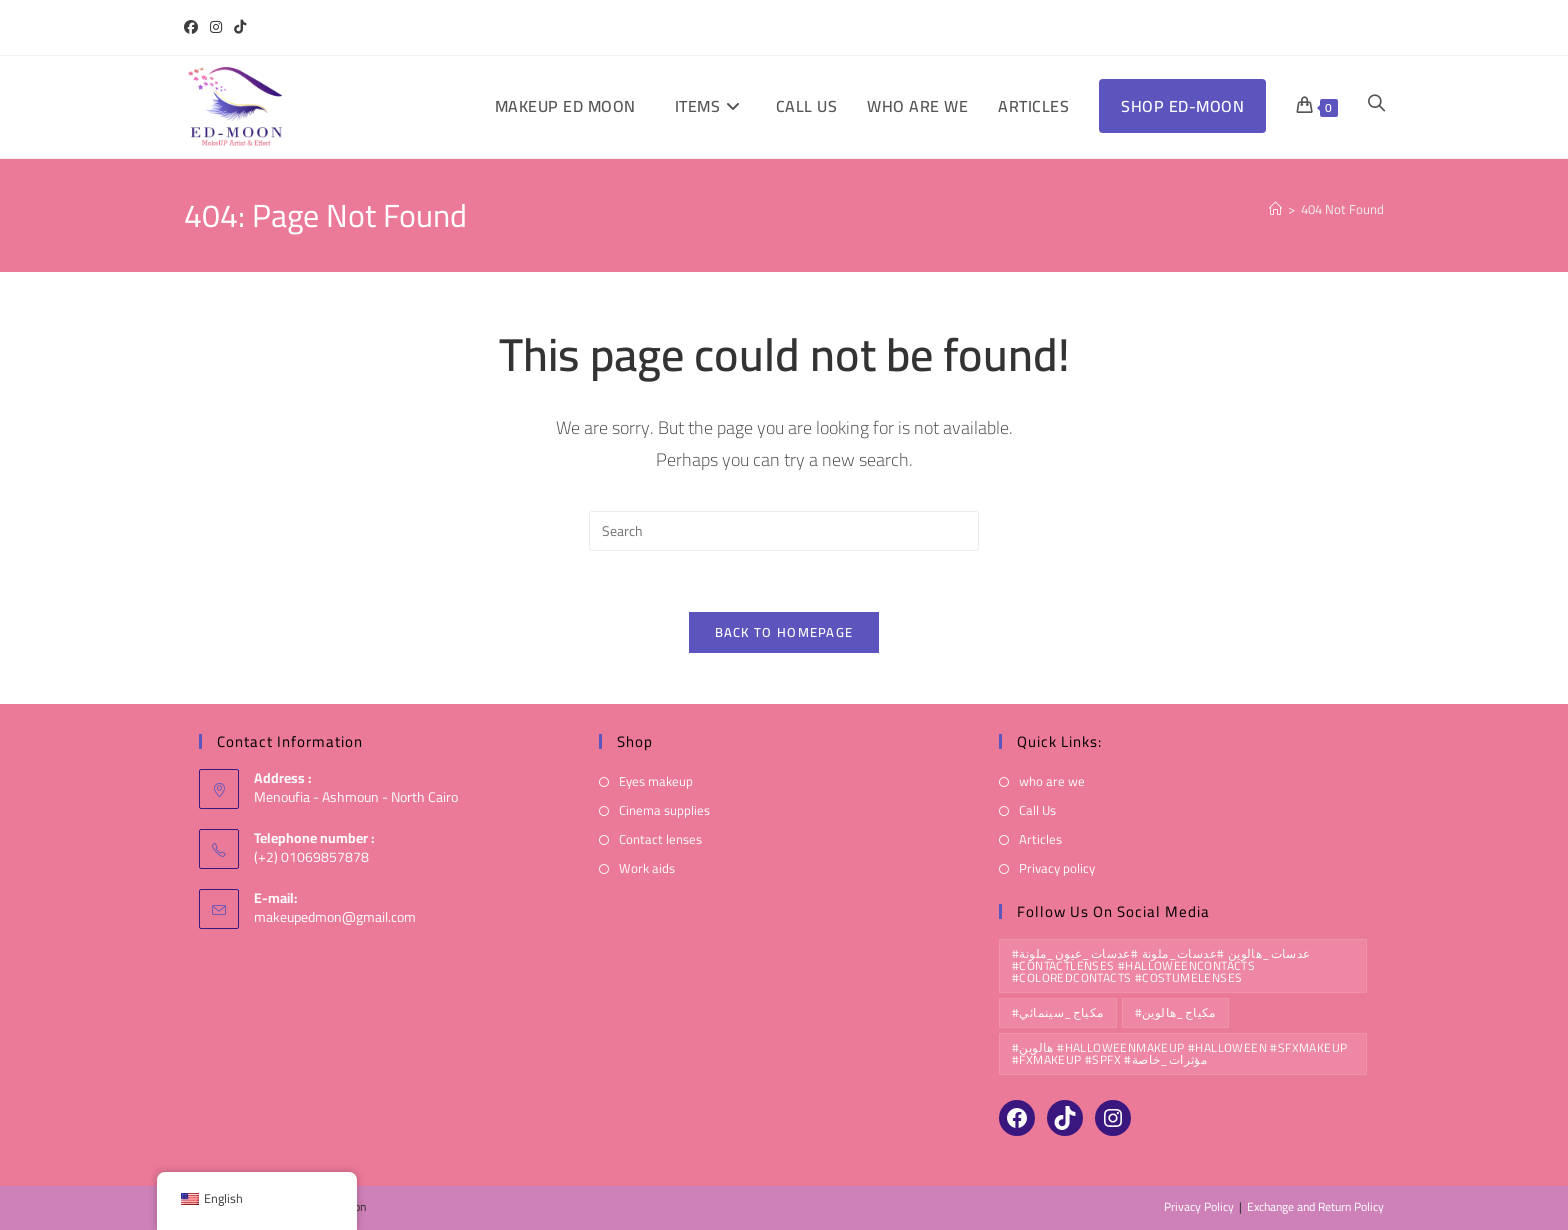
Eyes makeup (656, 781)
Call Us (1037, 811)
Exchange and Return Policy (1315, 1206)
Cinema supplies (664, 811)
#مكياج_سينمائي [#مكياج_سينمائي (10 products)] (1058, 1012)
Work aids (647, 869)
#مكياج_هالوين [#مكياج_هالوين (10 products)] (1175, 1012)
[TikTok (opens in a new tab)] (240, 28)
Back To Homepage (784, 632)
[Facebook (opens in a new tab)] (194, 28)
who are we (1052, 781)
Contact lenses (660, 840)
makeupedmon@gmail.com (335, 918)
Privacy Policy (1199, 1206)
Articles (1040, 840)
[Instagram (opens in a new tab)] (216, 28)
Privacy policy (1057, 869)
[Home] (1275, 209)
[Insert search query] (784, 531)
